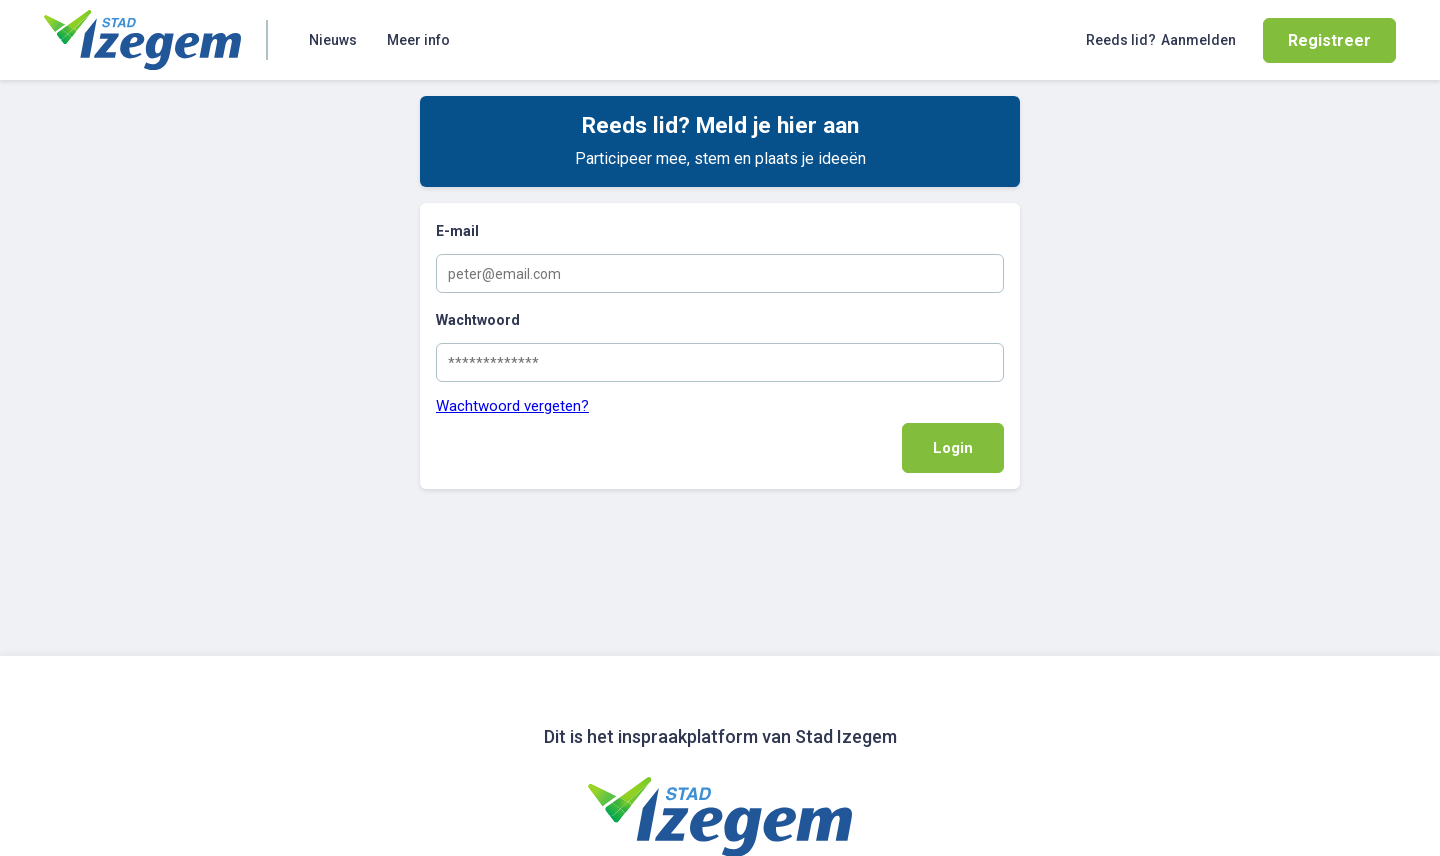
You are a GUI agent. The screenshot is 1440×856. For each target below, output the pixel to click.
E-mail (457, 231)
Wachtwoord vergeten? (512, 406)
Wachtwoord (478, 320)
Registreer (1329, 40)
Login (953, 448)
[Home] (142, 40)
